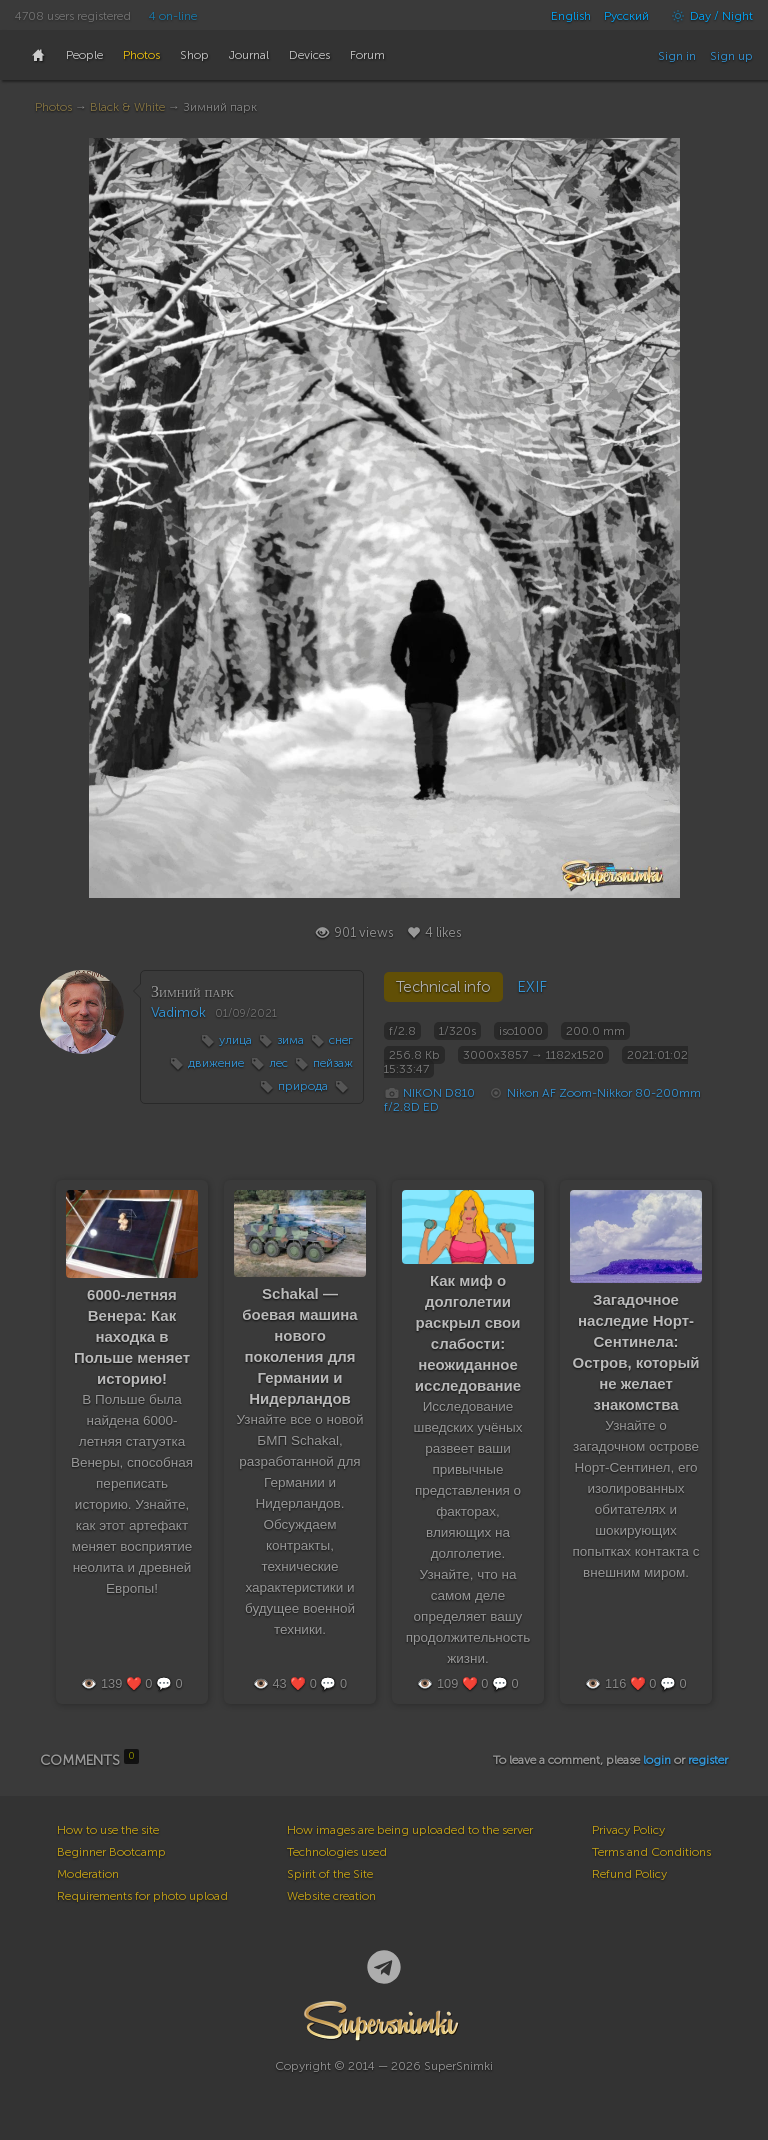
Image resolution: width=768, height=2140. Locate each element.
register (708, 1760)
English (571, 16)
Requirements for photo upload (142, 1896)
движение (216, 1063)
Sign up (731, 56)
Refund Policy (629, 1874)
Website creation (331, 1896)
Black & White (127, 107)
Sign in (677, 56)
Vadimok (178, 1012)
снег (341, 1040)
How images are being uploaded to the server (410, 1830)
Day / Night (707, 16)
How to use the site (108, 1830)
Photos (53, 107)
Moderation (88, 1874)
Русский (626, 16)
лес (278, 1063)
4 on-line (173, 16)
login (657, 1760)
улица (235, 1040)
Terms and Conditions (651, 1852)
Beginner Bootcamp (111, 1852)
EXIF (532, 987)
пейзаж (333, 1063)
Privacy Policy (628, 1830)
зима (290, 1040)
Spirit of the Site (330, 1874)
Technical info (443, 987)
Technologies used (337, 1852)
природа (303, 1086)
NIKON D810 (439, 1093)
